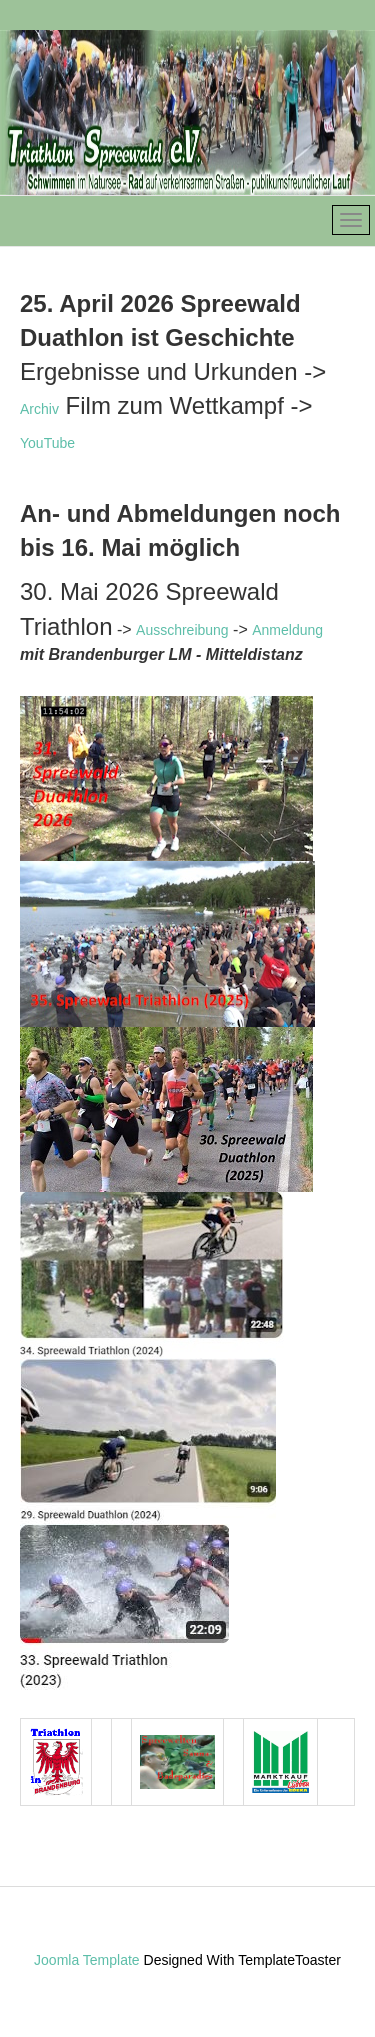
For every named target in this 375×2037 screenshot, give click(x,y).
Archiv (39, 409)
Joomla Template (87, 1960)
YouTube (47, 443)
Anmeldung (287, 630)
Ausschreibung (182, 630)
